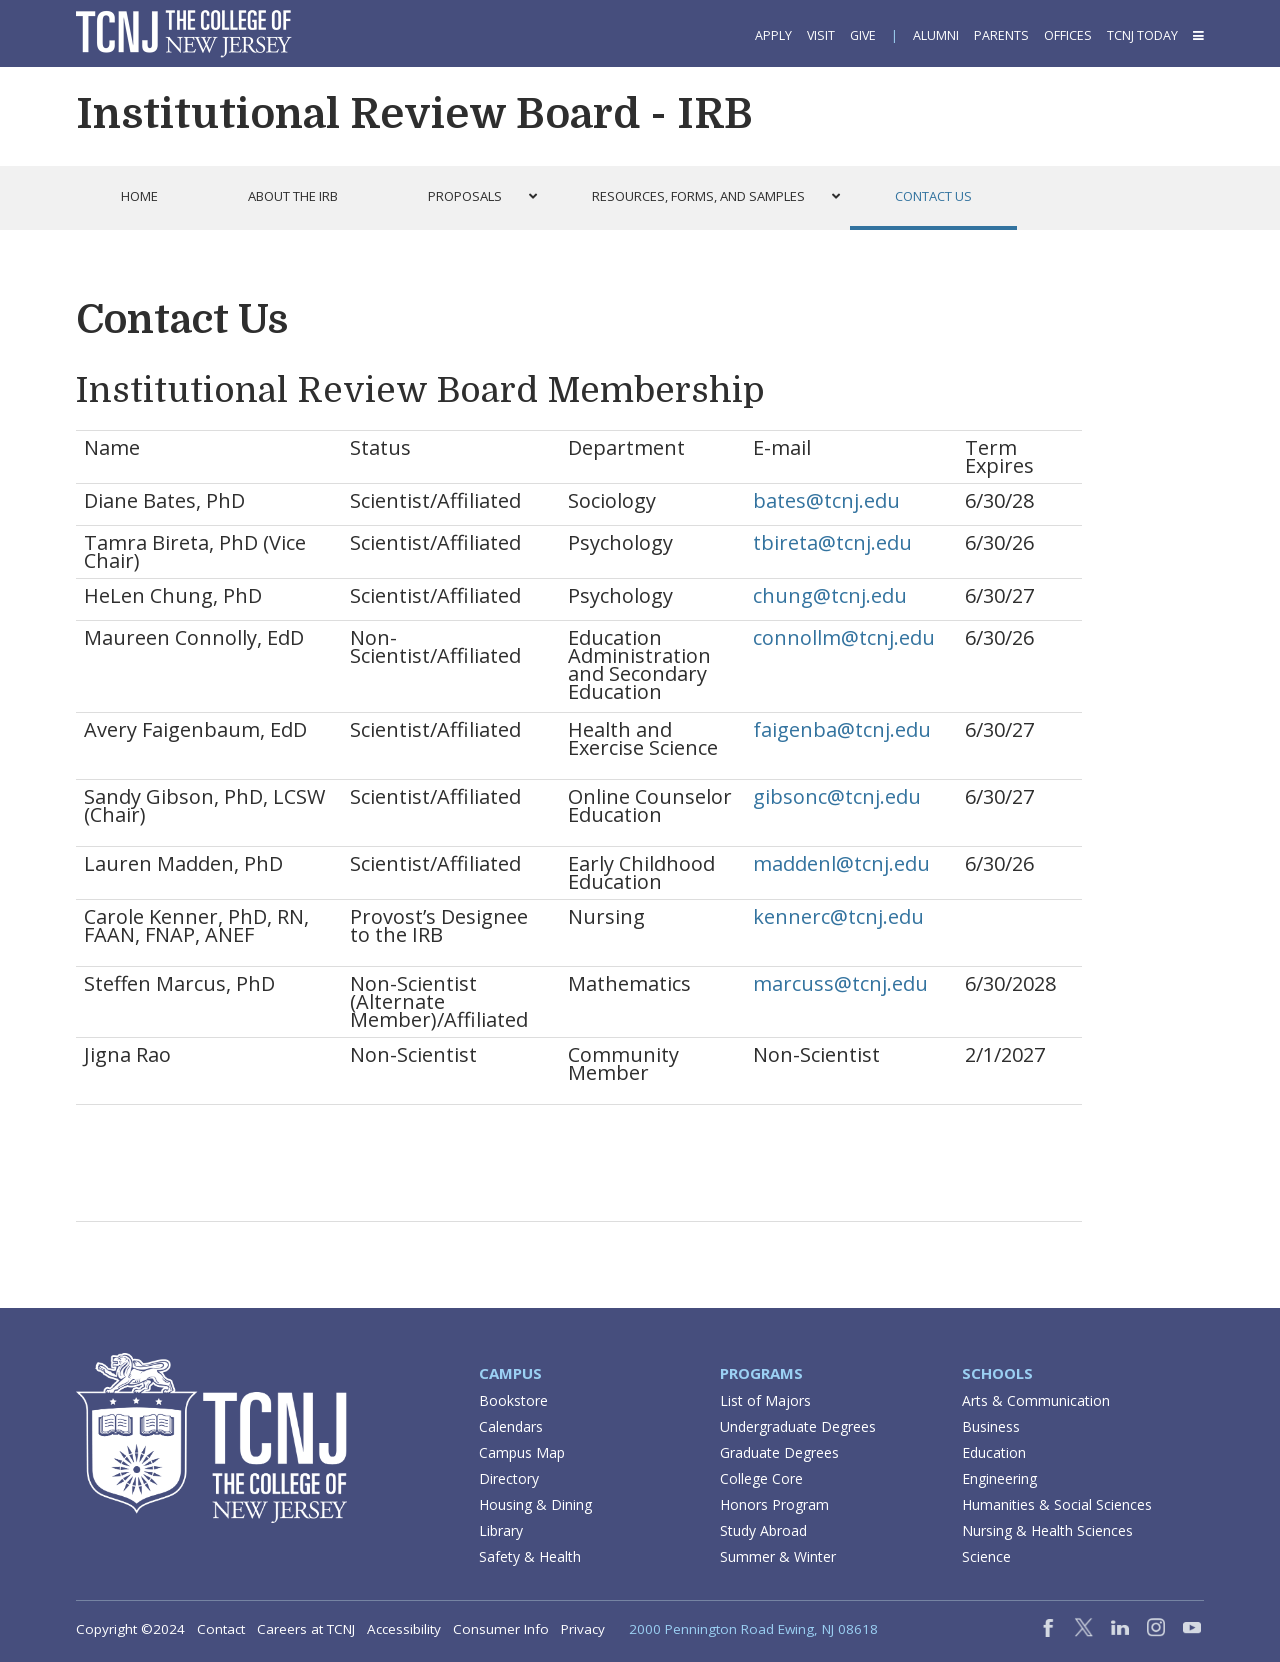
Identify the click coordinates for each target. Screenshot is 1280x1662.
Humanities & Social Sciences (1057, 1504)
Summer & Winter (778, 1556)
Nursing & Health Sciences (1047, 1530)
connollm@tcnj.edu (844, 637)
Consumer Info (501, 1629)
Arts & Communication (1036, 1400)
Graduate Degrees (779, 1452)
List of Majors (765, 1400)
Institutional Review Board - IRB (414, 114)
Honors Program (774, 1504)
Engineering (999, 1478)
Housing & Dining (535, 1504)
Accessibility (404, 1629)
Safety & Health (530, 1556)
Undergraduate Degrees (798, 1426)
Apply (773, 35)
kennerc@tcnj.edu (838, 916)
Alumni (936, 35)
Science (986, 1556)
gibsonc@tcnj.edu (837, 796)
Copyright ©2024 (130, 1629)
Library (501, 1530)
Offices (1068, 35)
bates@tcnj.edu (826, 500)
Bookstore (513, 1400)
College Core (761, 1478)
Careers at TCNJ (306, 1629)
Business (991, 1426)
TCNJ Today (1142, 35)
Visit (821, 35)
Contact (221, 1629)
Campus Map (522, 1452)
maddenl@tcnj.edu (841, 863)
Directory (509, 1478)
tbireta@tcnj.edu (832, 542)
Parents (1001, 35)
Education (994, 1452)
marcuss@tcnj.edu (840, 983)
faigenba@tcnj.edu (842, 729)
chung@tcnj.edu (830, 595)
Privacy (583, 1629)
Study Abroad (763, 1530)
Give (863, 35)
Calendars (511, 1426)
